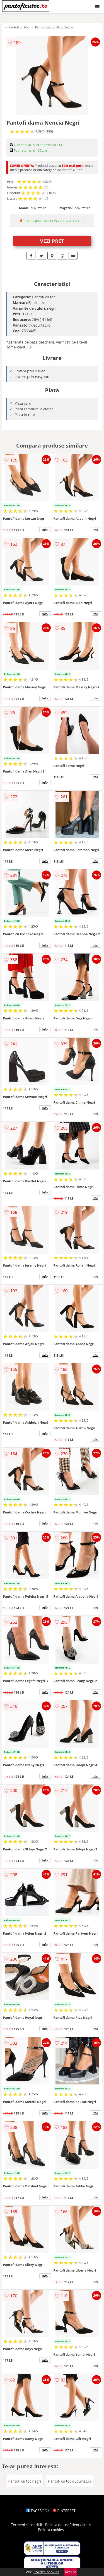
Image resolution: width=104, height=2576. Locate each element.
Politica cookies (51, 2529)
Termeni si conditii (26, 2524)
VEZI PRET (52, 240)
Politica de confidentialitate (68, 2524)
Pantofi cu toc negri (24, 2481)
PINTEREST (64, 2510)
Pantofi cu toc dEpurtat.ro (54, 27)
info (45, 530)
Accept (70, 2571)
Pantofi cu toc (18, 27)
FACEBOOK (38, 2510)
